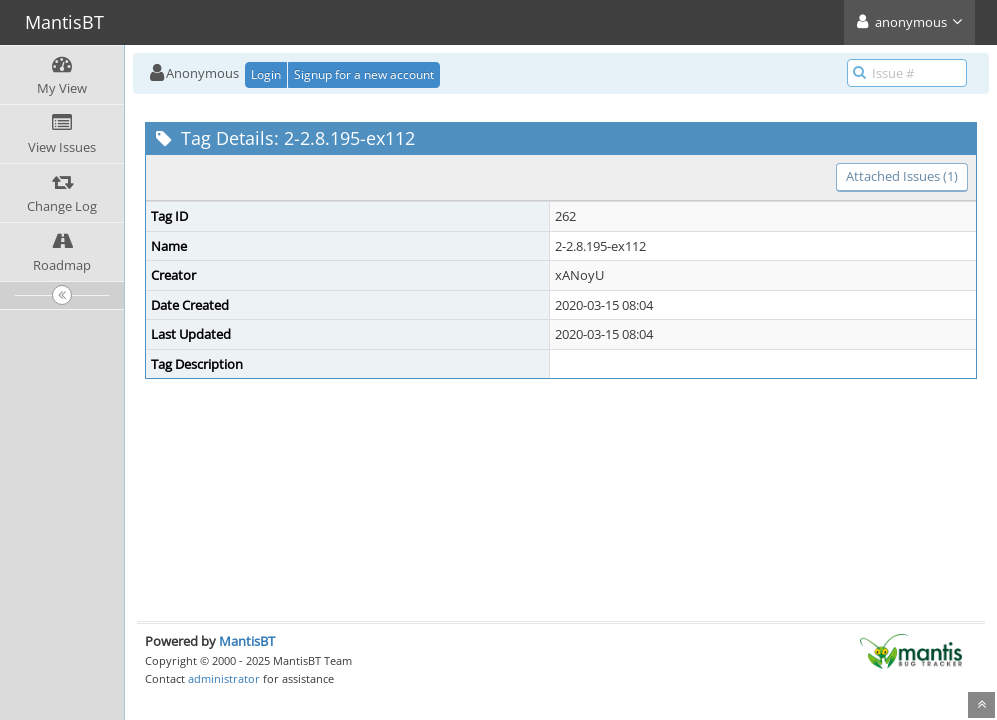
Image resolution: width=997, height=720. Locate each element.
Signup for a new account (364, 74)
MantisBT (247, 641)
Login (266, 74)
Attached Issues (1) (902, 176)
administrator (224, 678)
